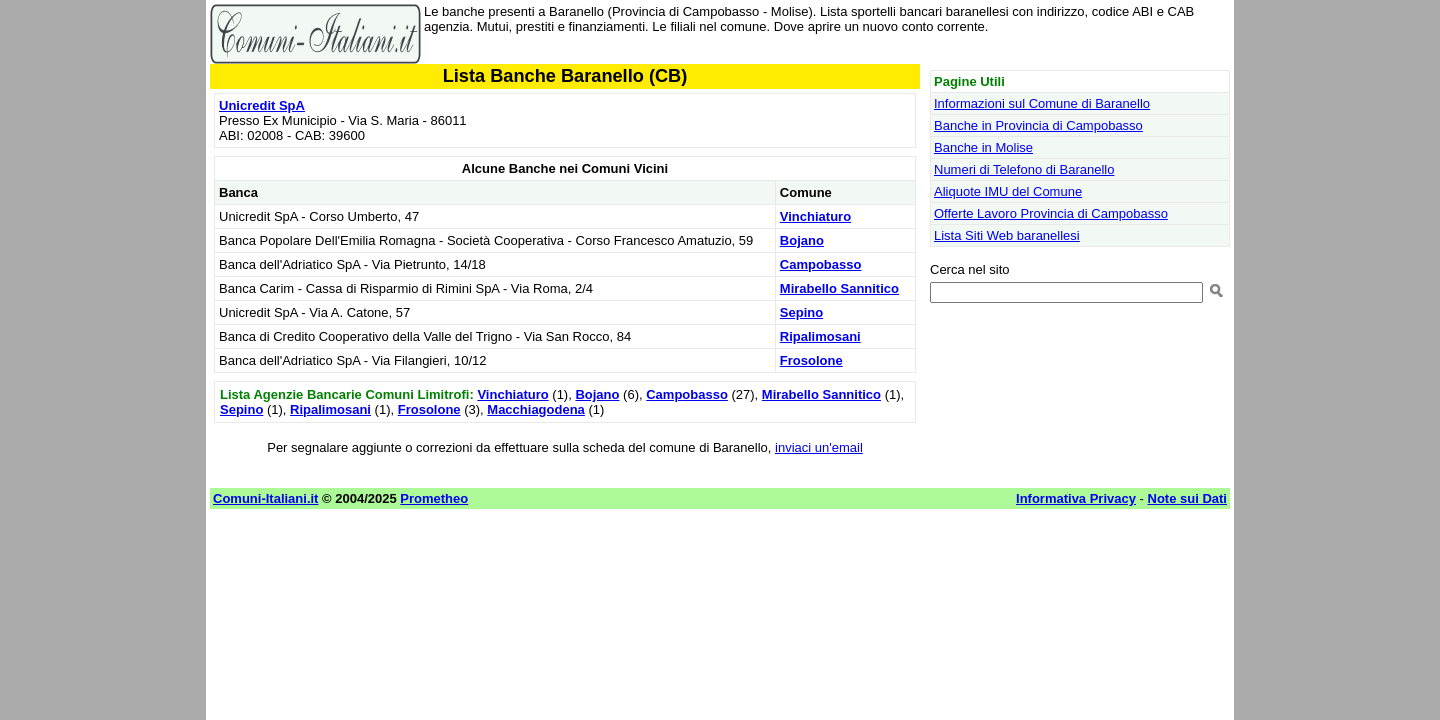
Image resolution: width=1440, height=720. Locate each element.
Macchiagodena (536, 409)
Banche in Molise (983, 147)
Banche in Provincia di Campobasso (1038, 125)
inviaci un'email (819, 447)
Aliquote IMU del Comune (1008, 191)
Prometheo (434, 498)
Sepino (801, 312)
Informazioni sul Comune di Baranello (1042, 103)
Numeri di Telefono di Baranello (1024, 169)
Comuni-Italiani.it (265, 498)
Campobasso (821, 264)
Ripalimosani (820, 336)
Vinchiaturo (815, 216)
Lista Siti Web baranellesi (1007, 235)
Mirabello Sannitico (839, 288)
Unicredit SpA (262, 105)
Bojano (802, 240)
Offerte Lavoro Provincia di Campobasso (1051, 213)
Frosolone (811, 360)
